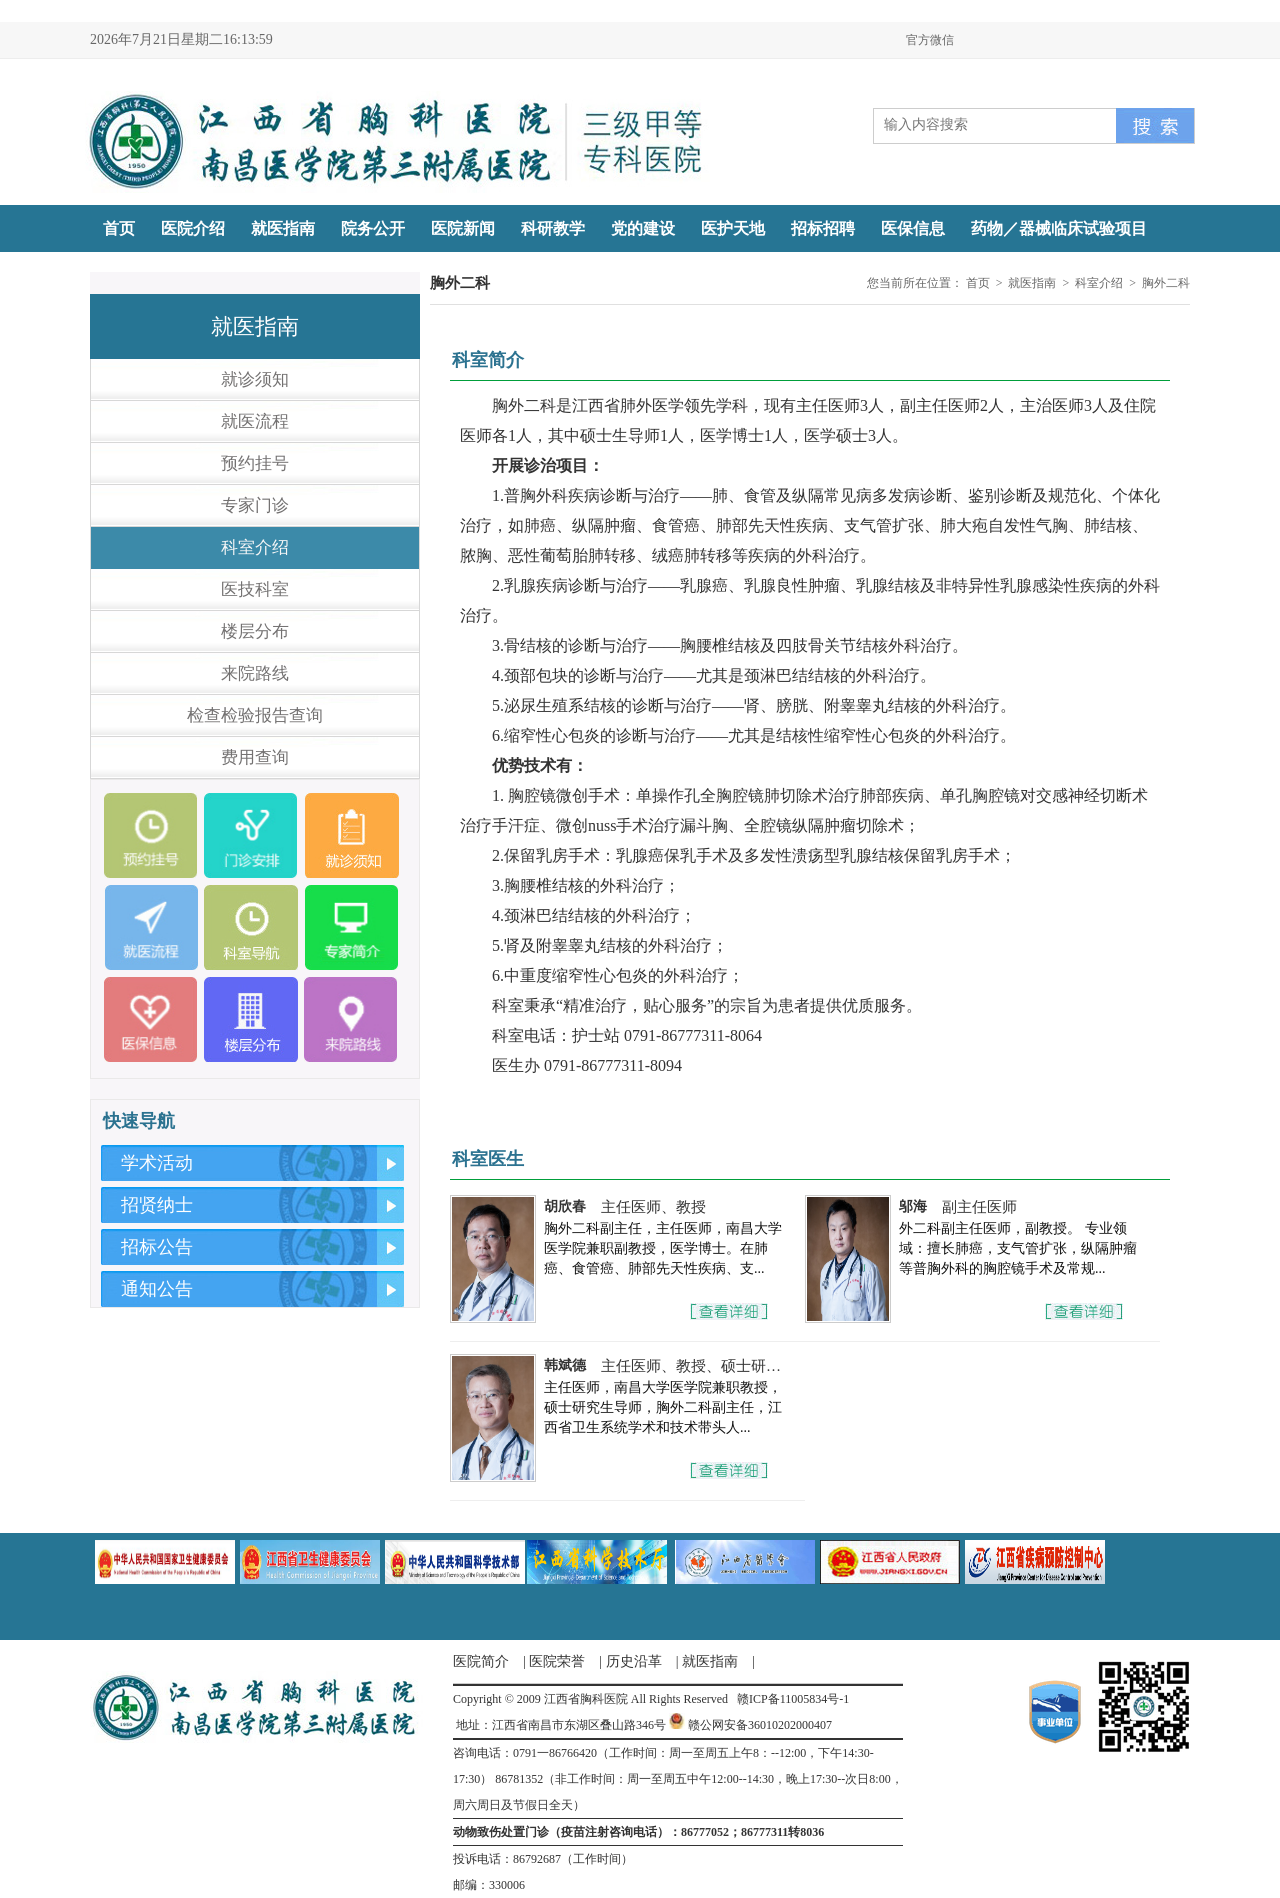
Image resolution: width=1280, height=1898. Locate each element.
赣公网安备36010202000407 (760, 1725)
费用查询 (255, 757)
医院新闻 (463, 228)
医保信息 (913, 228)
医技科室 (255, 589)
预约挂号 (255, 463)
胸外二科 (1166, 283)
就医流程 (255, 421)
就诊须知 (255, 379)
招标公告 (157, 1247)
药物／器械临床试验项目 (1059, 228)
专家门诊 (255, 505)
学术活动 (157, 1163)
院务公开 (373, 228)
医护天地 (733, 228)
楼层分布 (255, 631)
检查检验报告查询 (255, 715)
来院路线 (255, 673)
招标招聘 (823, 228)
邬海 (913, 1206)
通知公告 (157, 1289)
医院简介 (481, 1661)
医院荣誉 (557, 1661)
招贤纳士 (157, 1205)
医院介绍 (193, 228)
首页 (119, 228)
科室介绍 (255, 547)
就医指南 (283, 228)
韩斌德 (565, 1365)
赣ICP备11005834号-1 (793, 1699)
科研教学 (553, 228)
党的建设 (643, 228)
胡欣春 (565, 1206)
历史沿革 (634, 1661)
